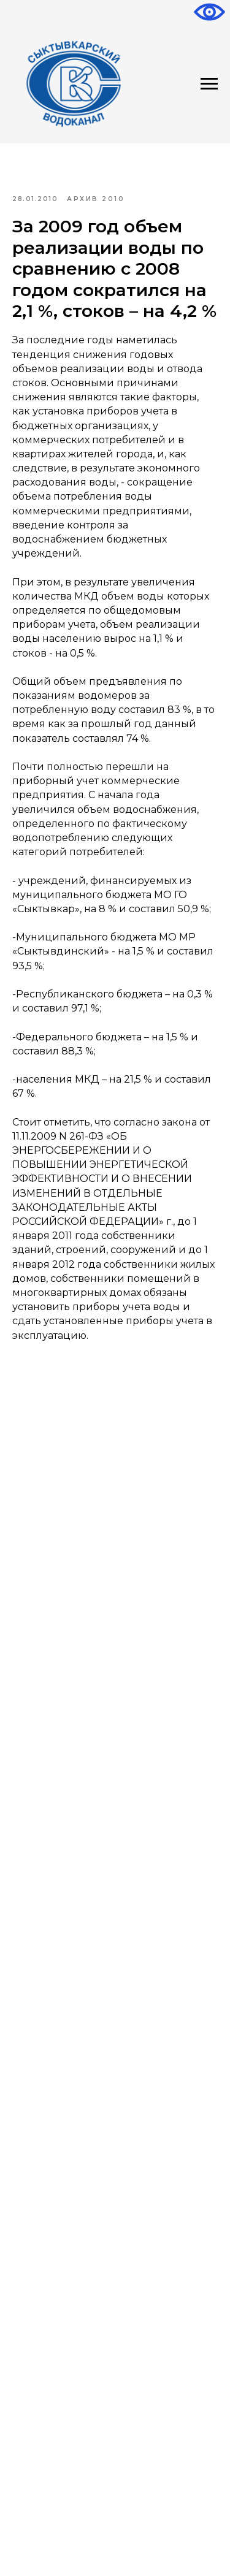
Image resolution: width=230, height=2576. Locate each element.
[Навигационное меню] (209, 84)
